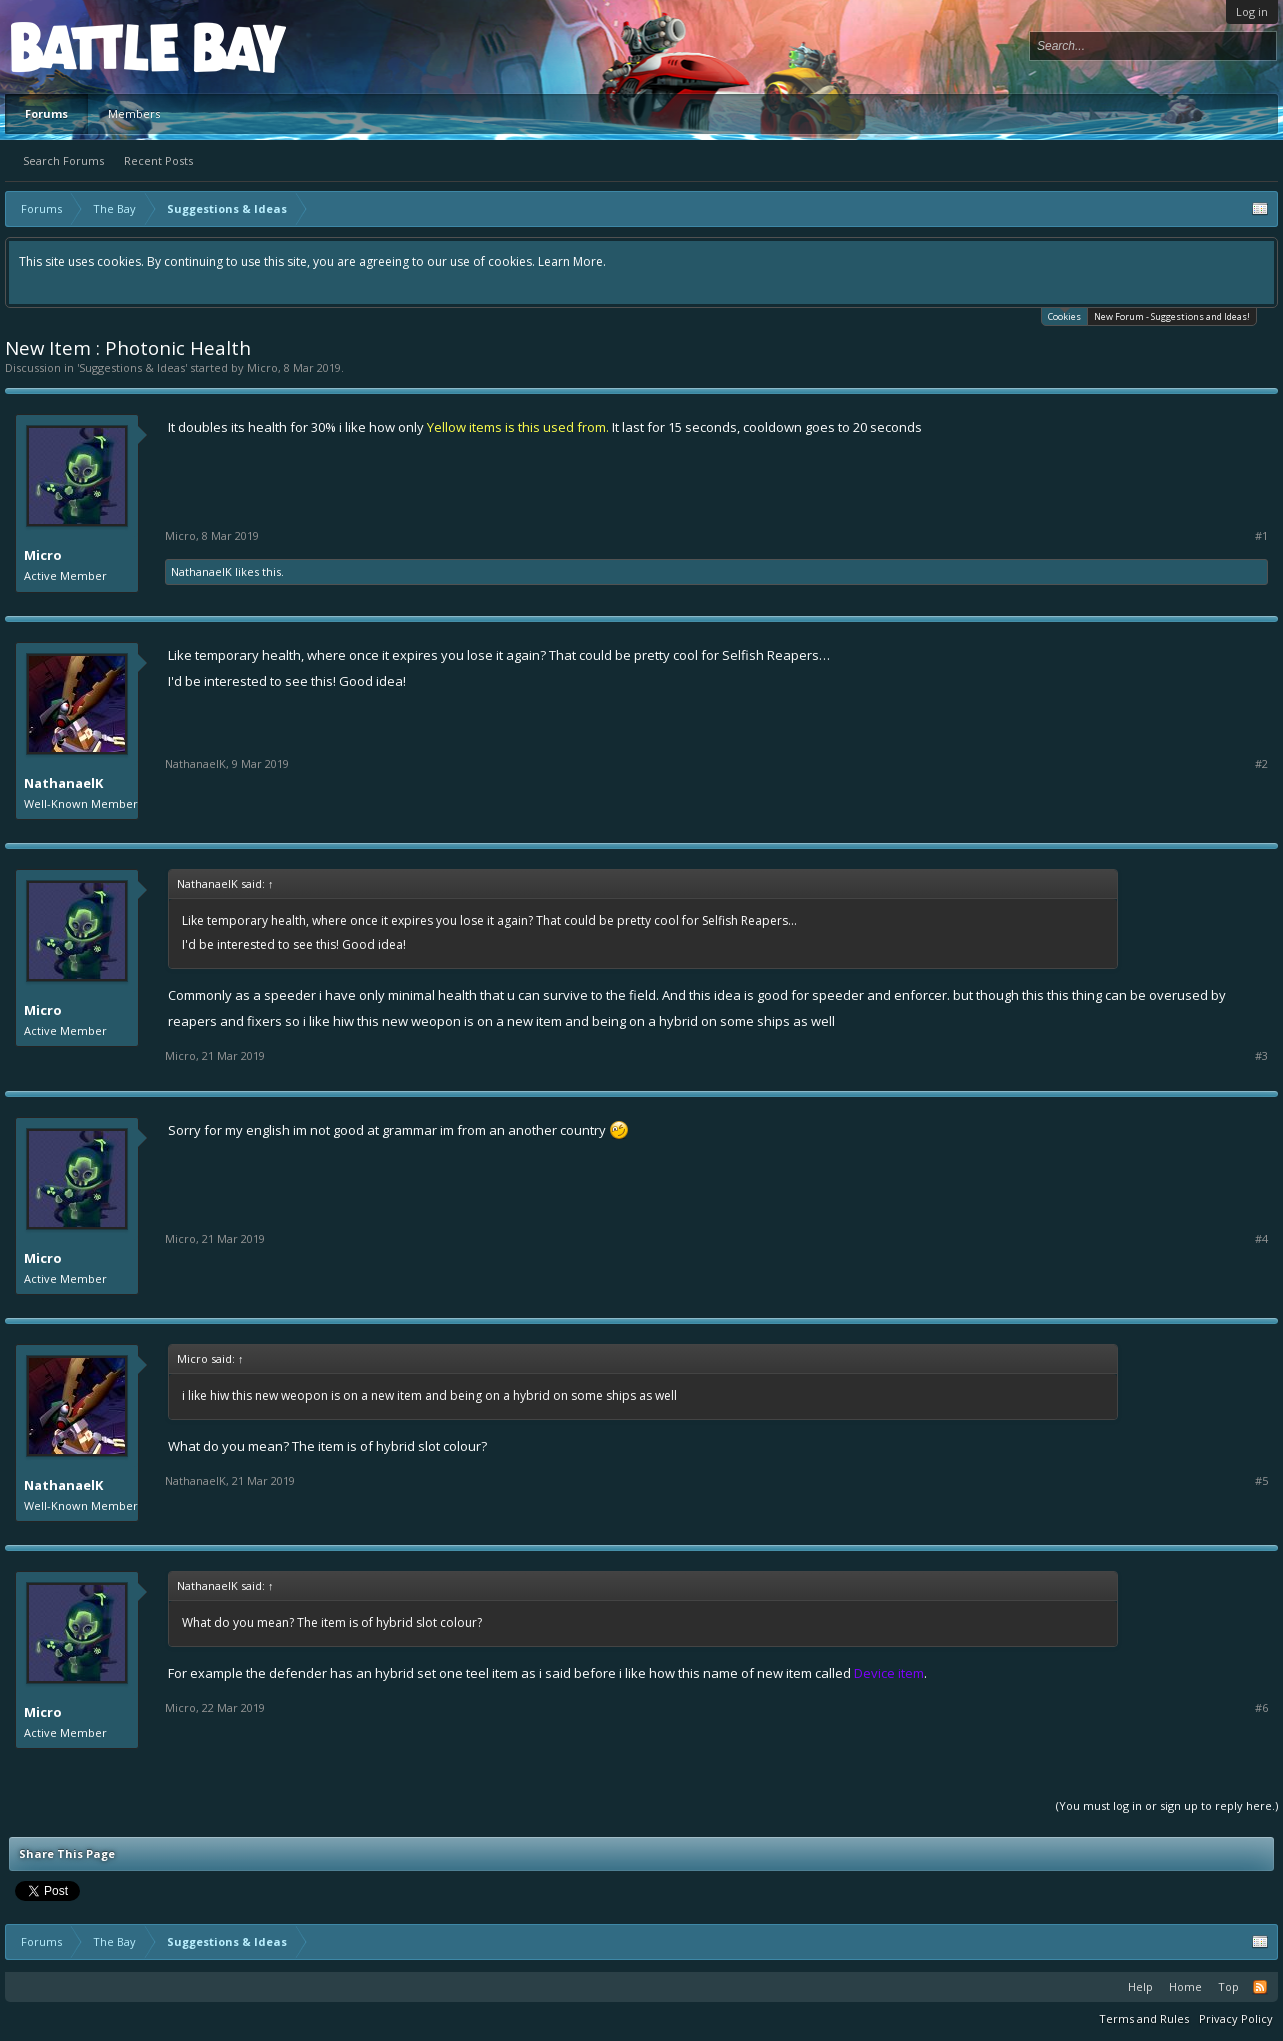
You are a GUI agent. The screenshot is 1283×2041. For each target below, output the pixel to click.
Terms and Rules (1144, 2018)
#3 (1261, 1056)
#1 (1261, 536)
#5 (1261, 1481)
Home (1185, 1986)
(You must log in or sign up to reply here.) (1167, 1805)
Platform (84, 46)
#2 (1261, 764)
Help (1140, 1986)
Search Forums (63, 160)
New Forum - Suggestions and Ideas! (1172, 316)
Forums (46, 113)
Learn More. (572, 261)
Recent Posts (158, 160)
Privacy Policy (1236, 2018)
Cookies (1064, 315)
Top (1228, 1986)
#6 (1261, 1708)
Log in (1252, 11)
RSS (1260, 1987)
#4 (1261, 1239)
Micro (262, 367)
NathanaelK (201, 571)
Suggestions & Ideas (132, 367)
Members (134, 113)
